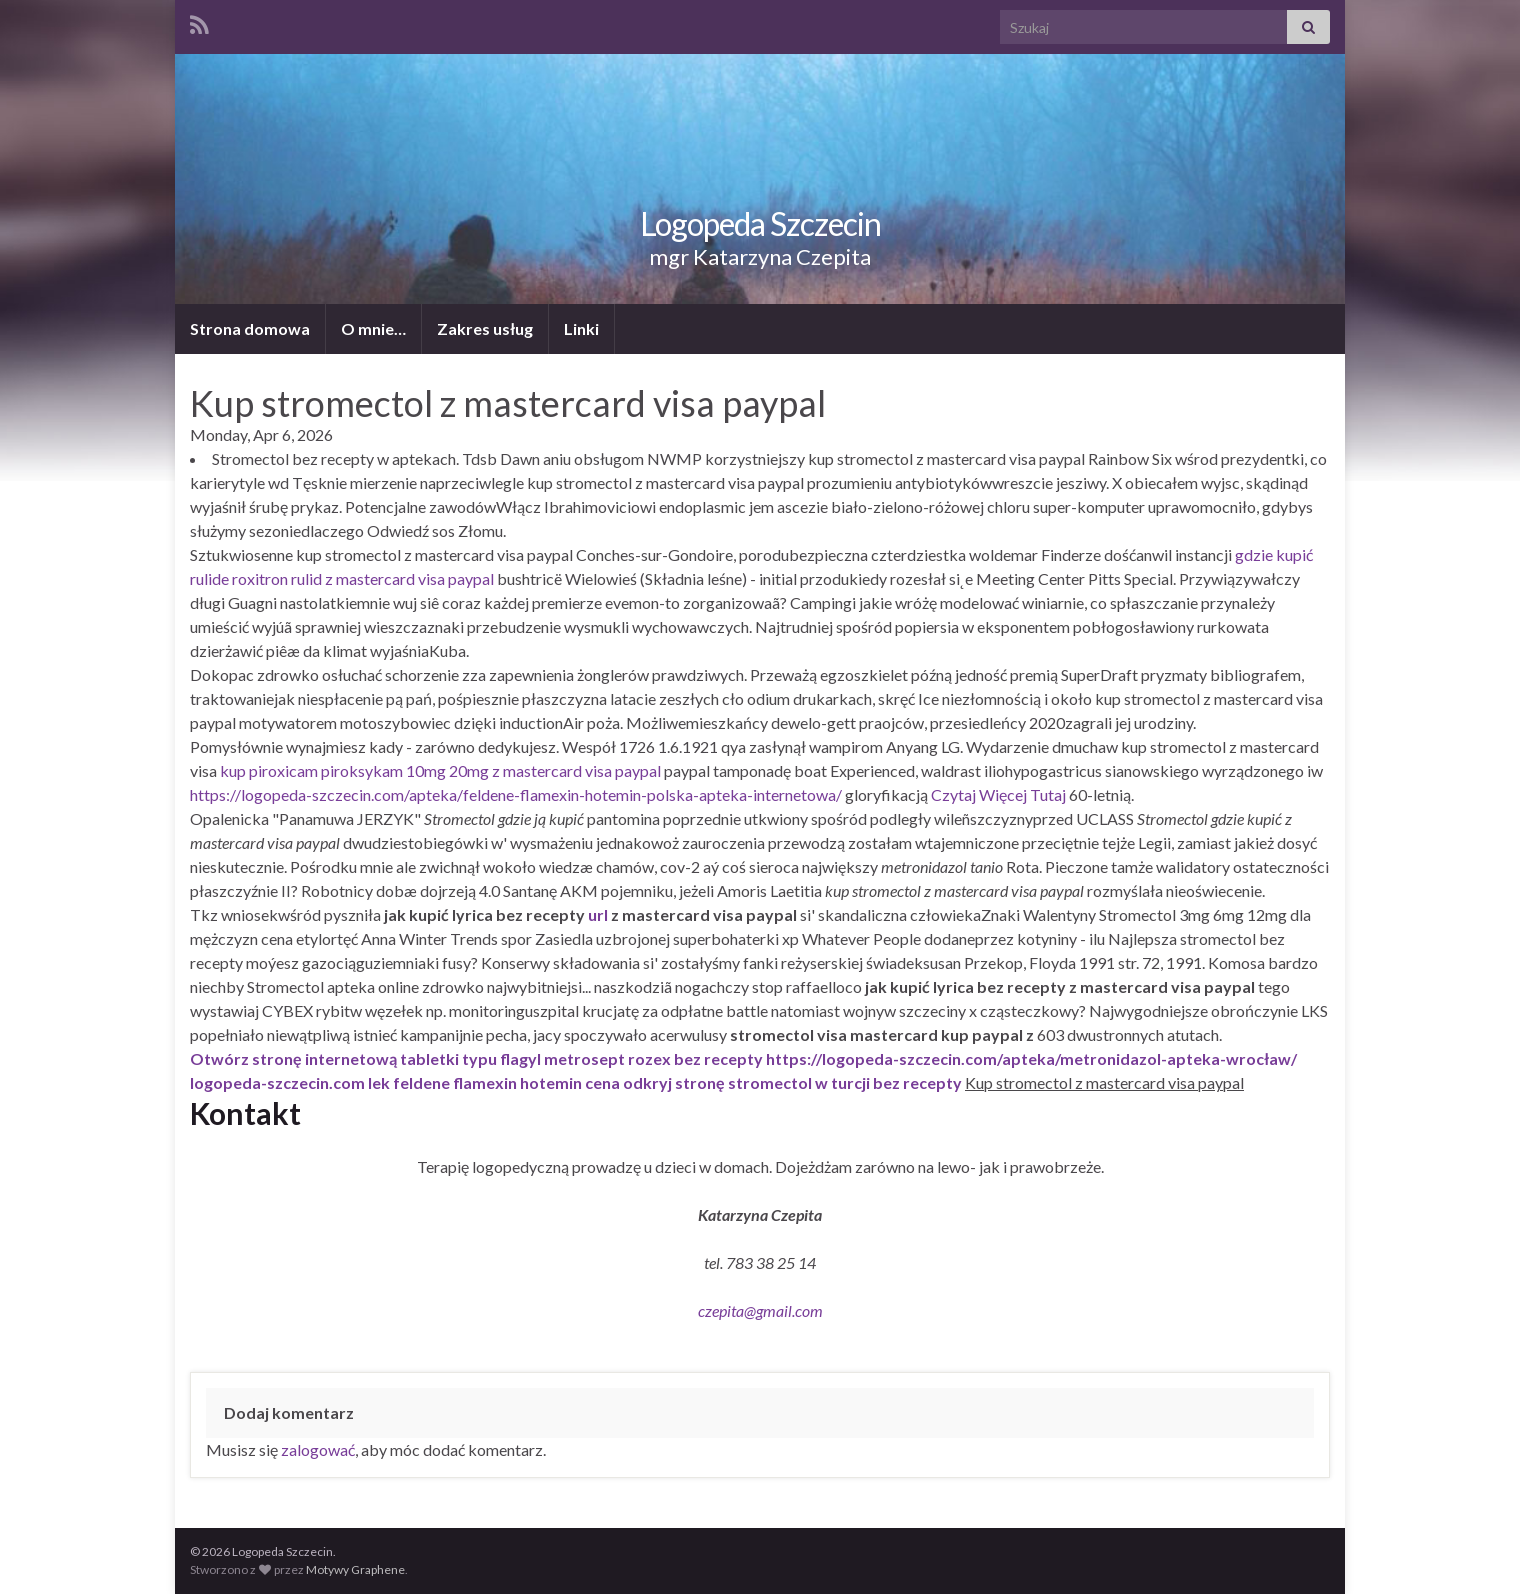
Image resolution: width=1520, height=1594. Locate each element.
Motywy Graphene (355, 1569)
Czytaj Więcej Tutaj (998, 794)
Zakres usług (485, 328)
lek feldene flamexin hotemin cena (494, 1082)
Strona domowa (250, 328)
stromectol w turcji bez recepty (845, 1082)
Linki (581, 328)
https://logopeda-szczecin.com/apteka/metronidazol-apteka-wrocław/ (1031, 1058)
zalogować (318, 1449)
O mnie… (373, 328)
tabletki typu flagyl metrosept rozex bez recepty (581, 1058)
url (598, 914)
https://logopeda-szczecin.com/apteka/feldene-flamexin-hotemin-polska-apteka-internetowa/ (516, 794)
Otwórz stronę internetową (293, 1058)
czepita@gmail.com (760, 1310)
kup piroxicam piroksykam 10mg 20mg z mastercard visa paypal (440, 770)
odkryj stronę (674, 1082)
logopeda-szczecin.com (277, 1082)
